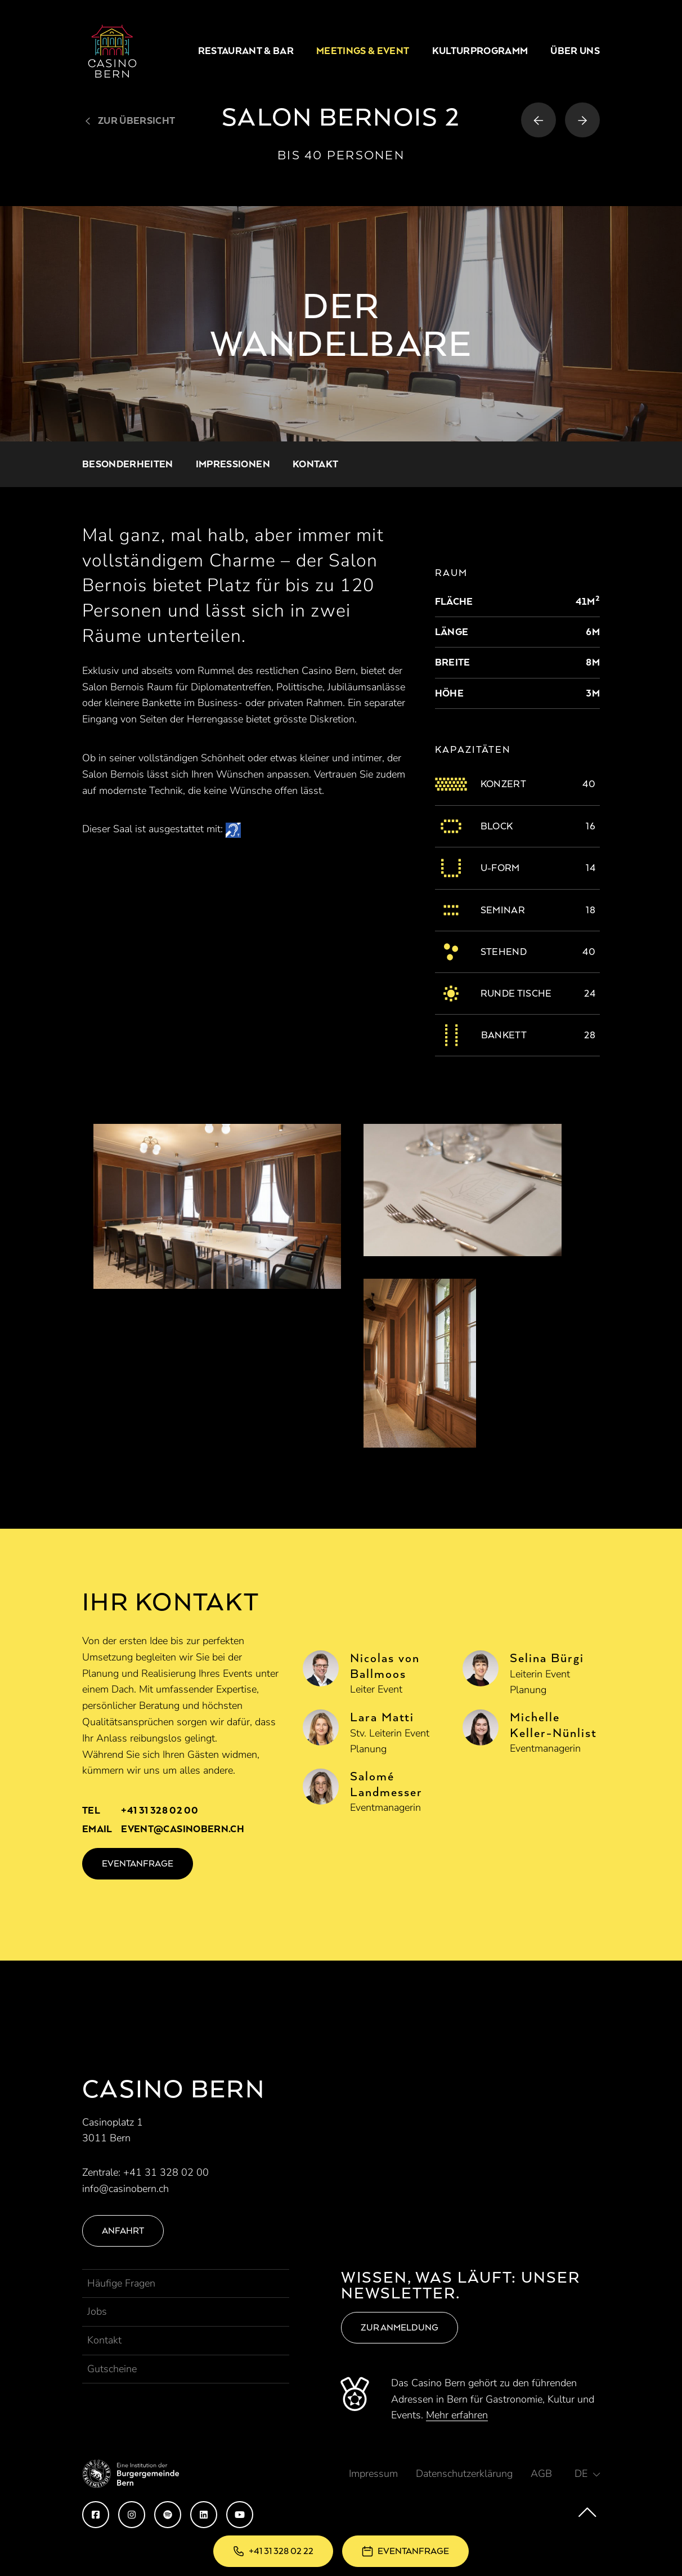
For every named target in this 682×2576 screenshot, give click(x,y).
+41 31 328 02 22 (281, 2551)
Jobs (97, 2311)
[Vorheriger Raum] (538, 119)
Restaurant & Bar (246, 50)
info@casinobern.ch (125, 2188)
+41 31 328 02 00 (159, 1810)
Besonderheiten (127, 464)
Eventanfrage (413, 2551)
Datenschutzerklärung (464, 2473)
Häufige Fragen (121, 2283)
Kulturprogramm (480, 50)
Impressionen (233, 464)
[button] (587, 2473)
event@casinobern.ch (182, 1829)
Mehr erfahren (457, 2415)
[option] (341, 323)
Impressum (373, 2473)
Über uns (575, 50)
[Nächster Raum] (582, 119)
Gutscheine (112, 2369)
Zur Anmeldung (399, 2327)
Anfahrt (123, 2230)
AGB (541, 2473)
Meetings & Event (362, 50)
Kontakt (315, 464)
